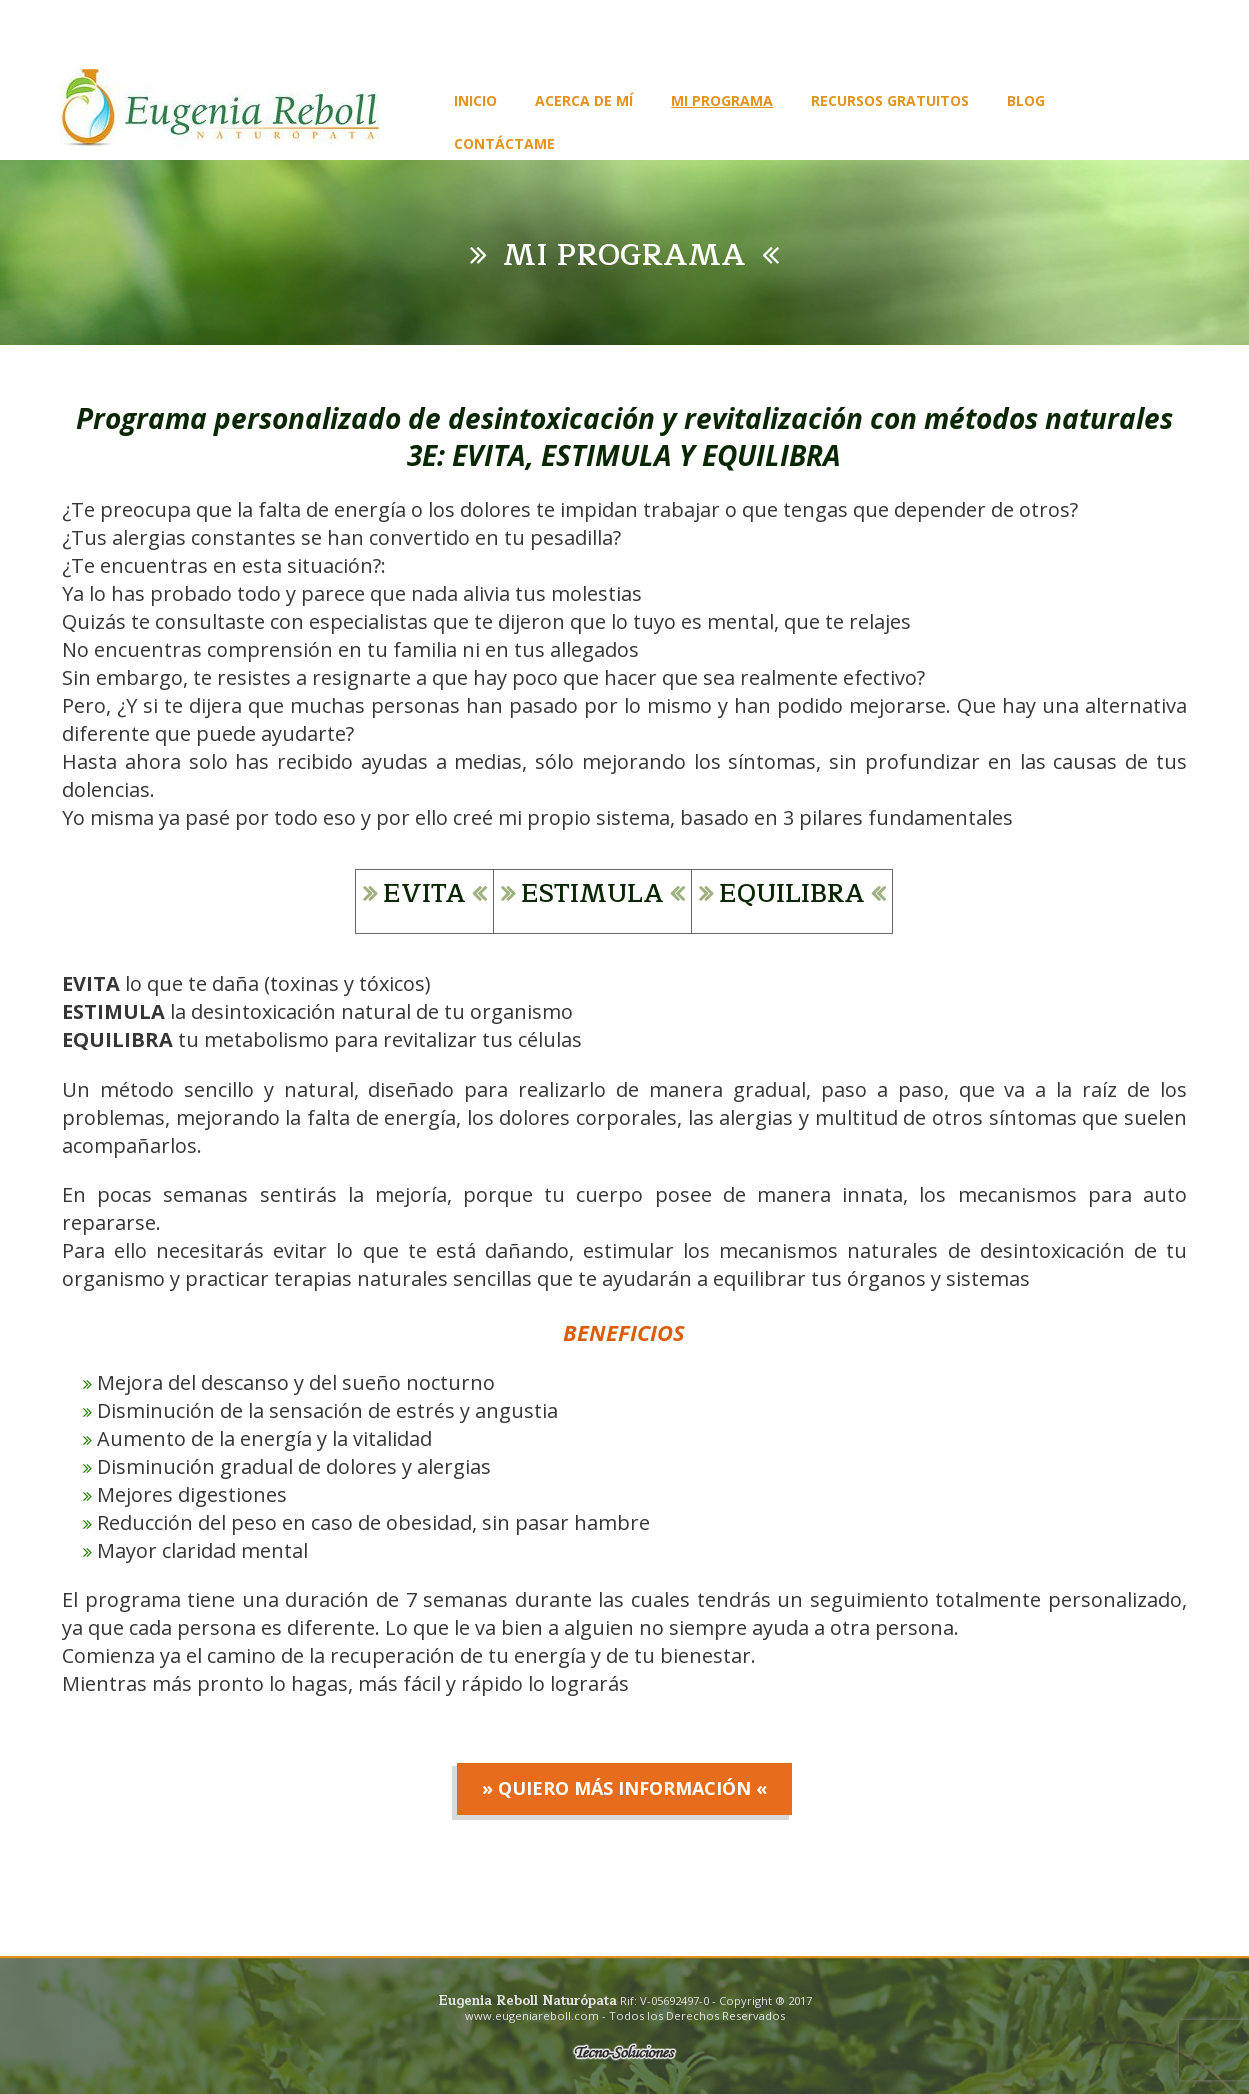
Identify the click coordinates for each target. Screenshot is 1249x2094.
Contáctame (504, 143)
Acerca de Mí (584, 100)
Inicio (475, 100)
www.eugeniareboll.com (532, 2015)
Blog (1026, 100)
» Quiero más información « (624, 1788)
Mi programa (722, 100)
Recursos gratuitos (890, 100)
